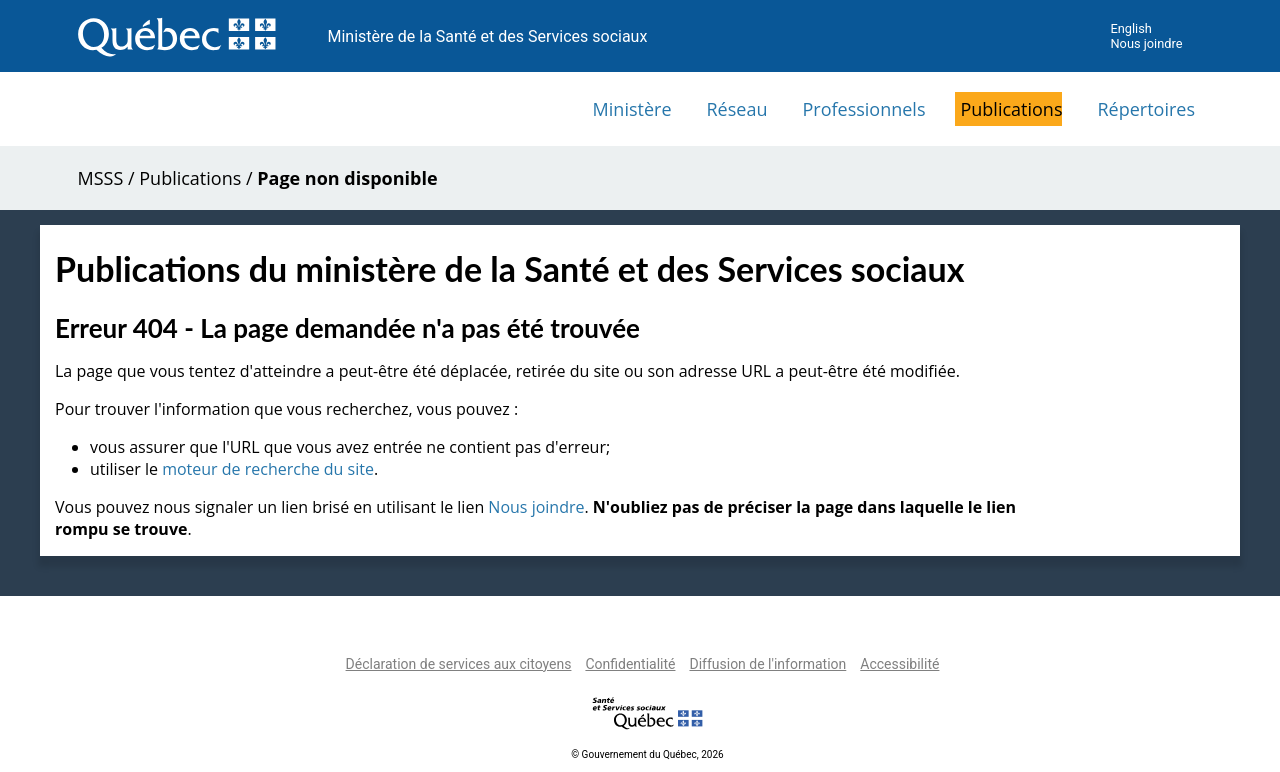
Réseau (737, 109)
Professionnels (863, 109)
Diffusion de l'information (767, 664)
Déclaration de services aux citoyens (459, 664)
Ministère (632, 109)
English (1130, 28)
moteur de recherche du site (268, 469)
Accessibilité (899, 664)
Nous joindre (1146, 43)
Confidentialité (630, 664)
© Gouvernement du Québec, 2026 (647, 754)
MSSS (101, 178)
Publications (1011, 109)
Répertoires (1146, 109)
